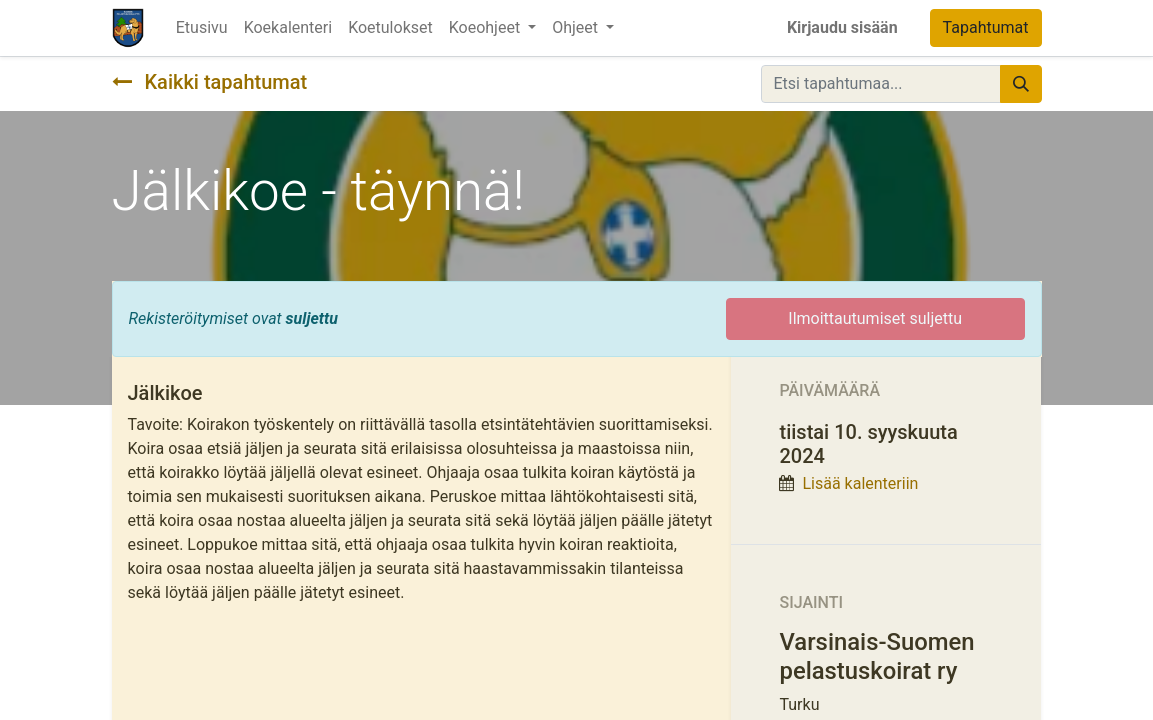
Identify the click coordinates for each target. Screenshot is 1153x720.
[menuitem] (202, 28)
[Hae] (1021, 84)
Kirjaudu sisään (842, 27)
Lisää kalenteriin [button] (860, 483)
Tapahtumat (986, 27)
